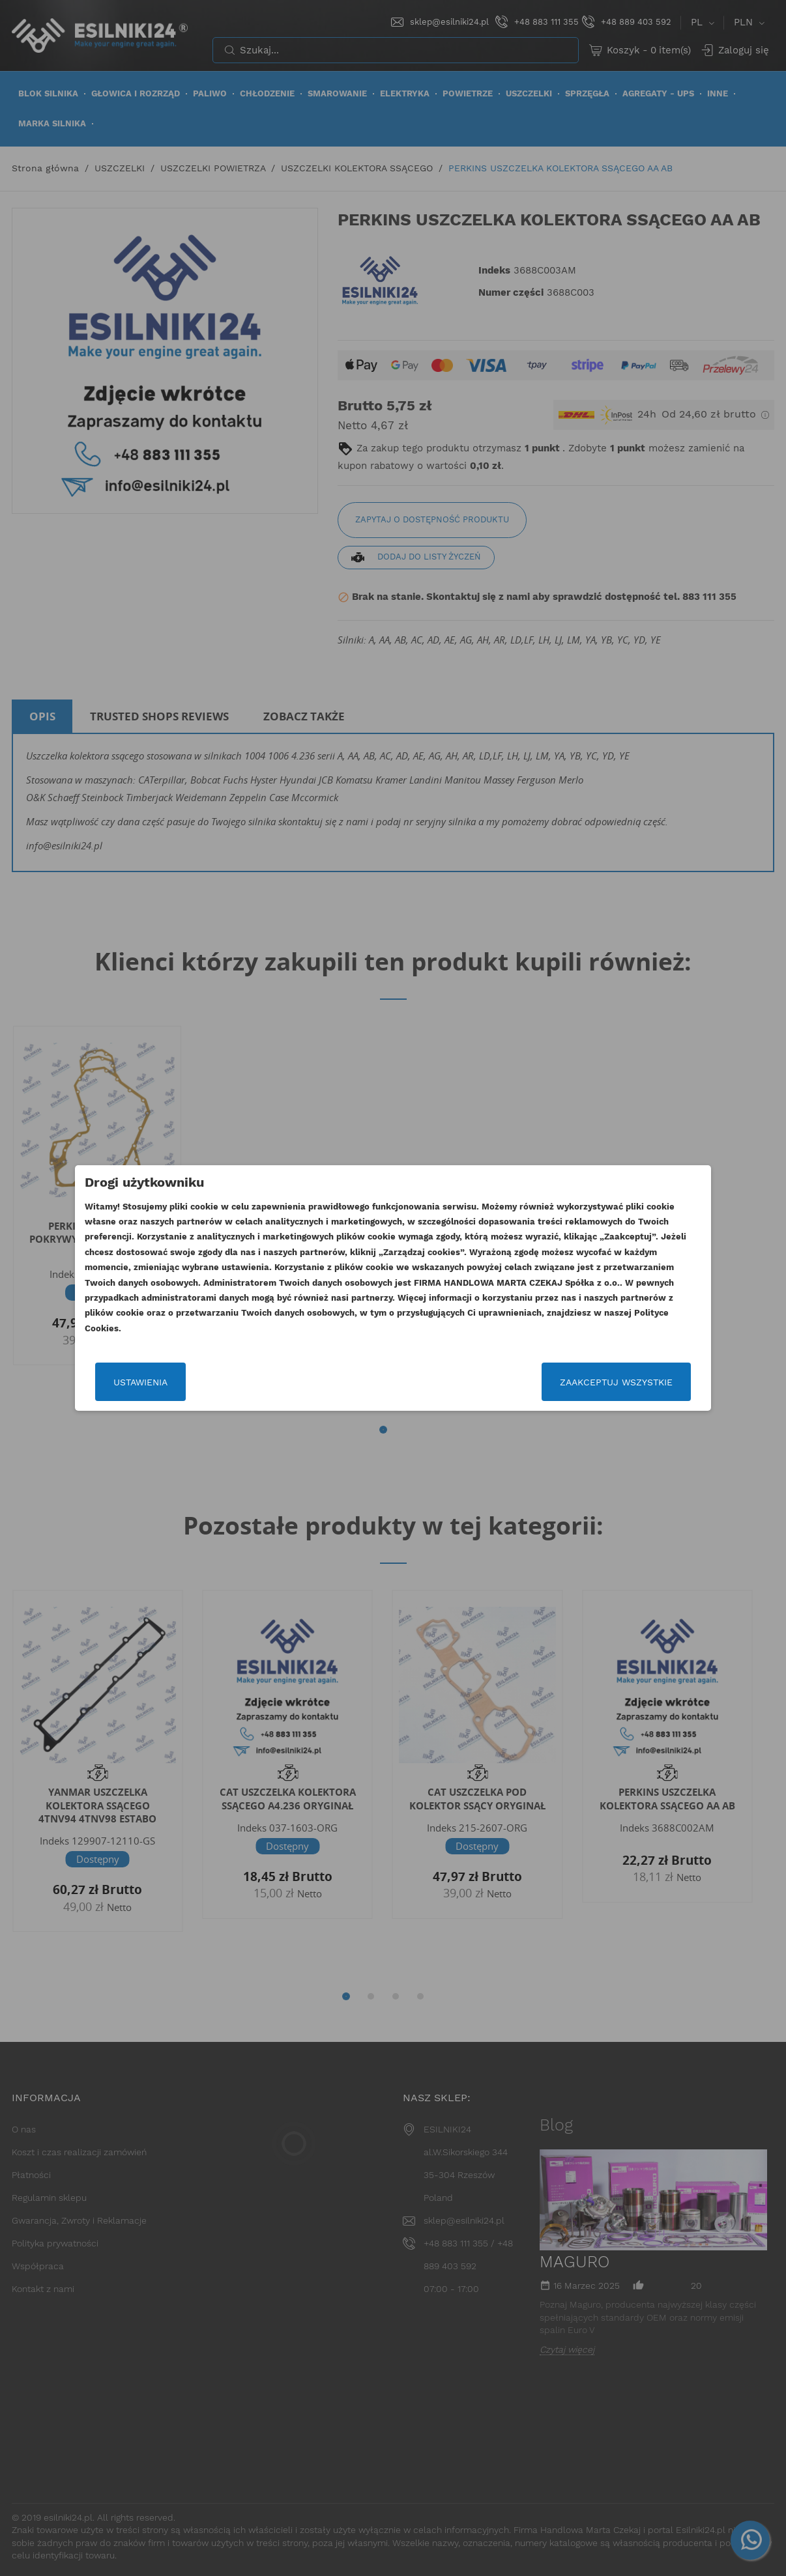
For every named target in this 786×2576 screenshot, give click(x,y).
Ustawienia (140, 1382)
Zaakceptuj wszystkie (616, 1382)
